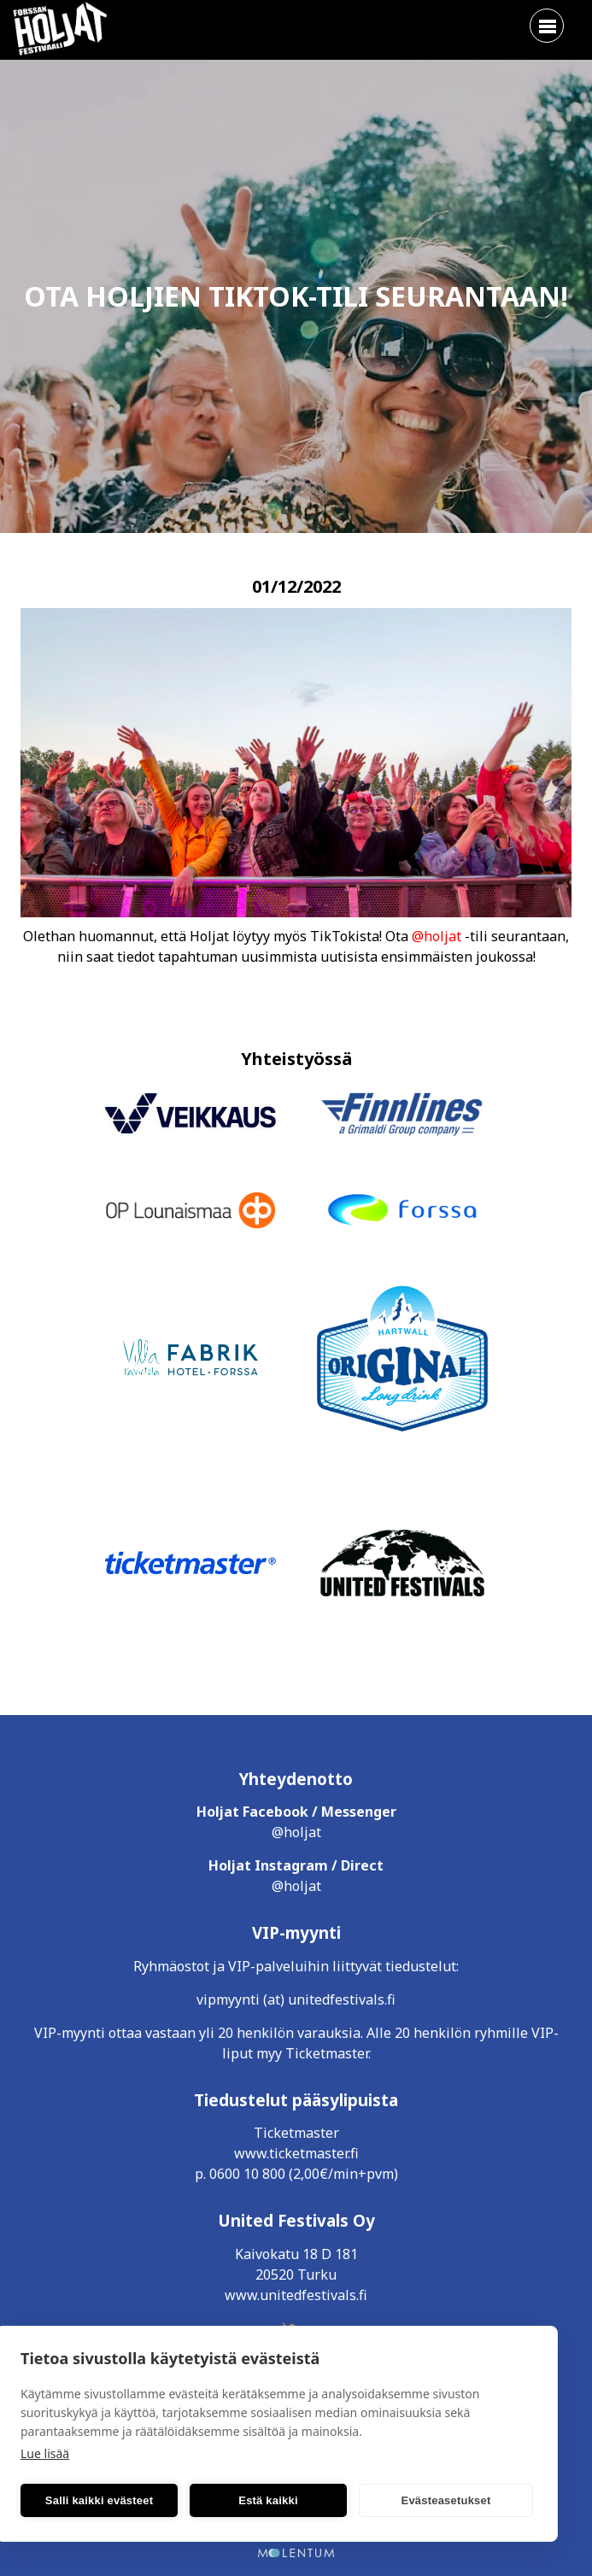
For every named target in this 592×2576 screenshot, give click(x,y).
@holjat (436, 936)
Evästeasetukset (446, 2500)
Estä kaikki (267, 2500)
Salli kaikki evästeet (99, 2500)
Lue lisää (45, 2453)
